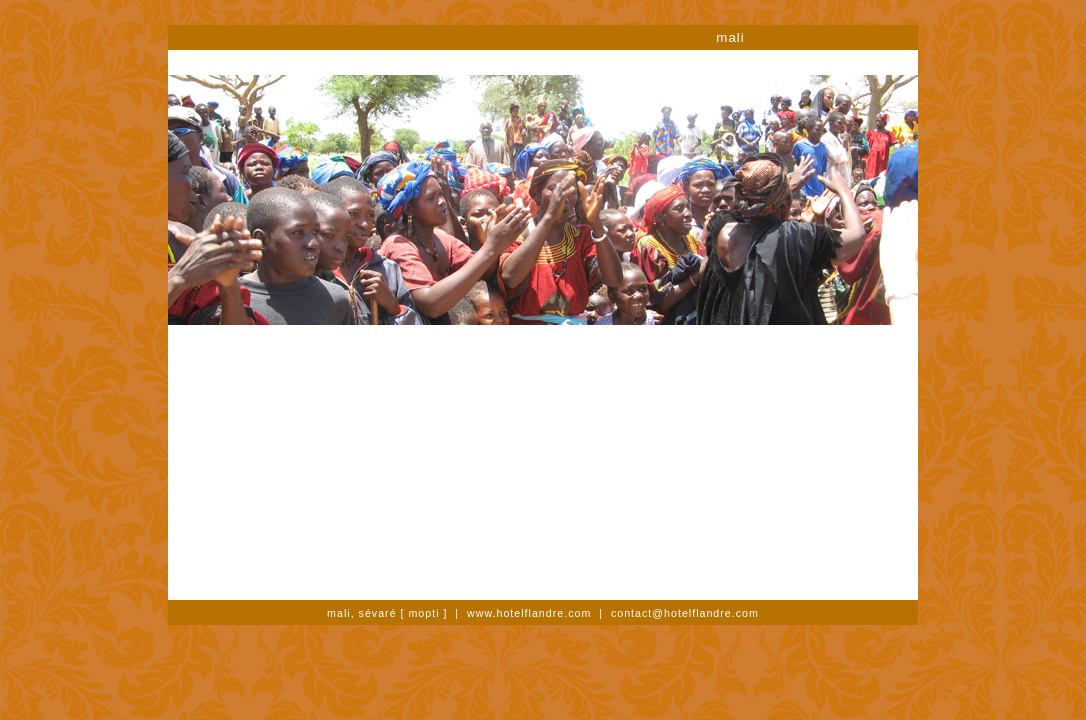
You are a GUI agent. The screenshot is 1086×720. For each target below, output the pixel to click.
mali (730, 37)
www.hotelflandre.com (529, 613)
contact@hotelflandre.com (685, 613)
